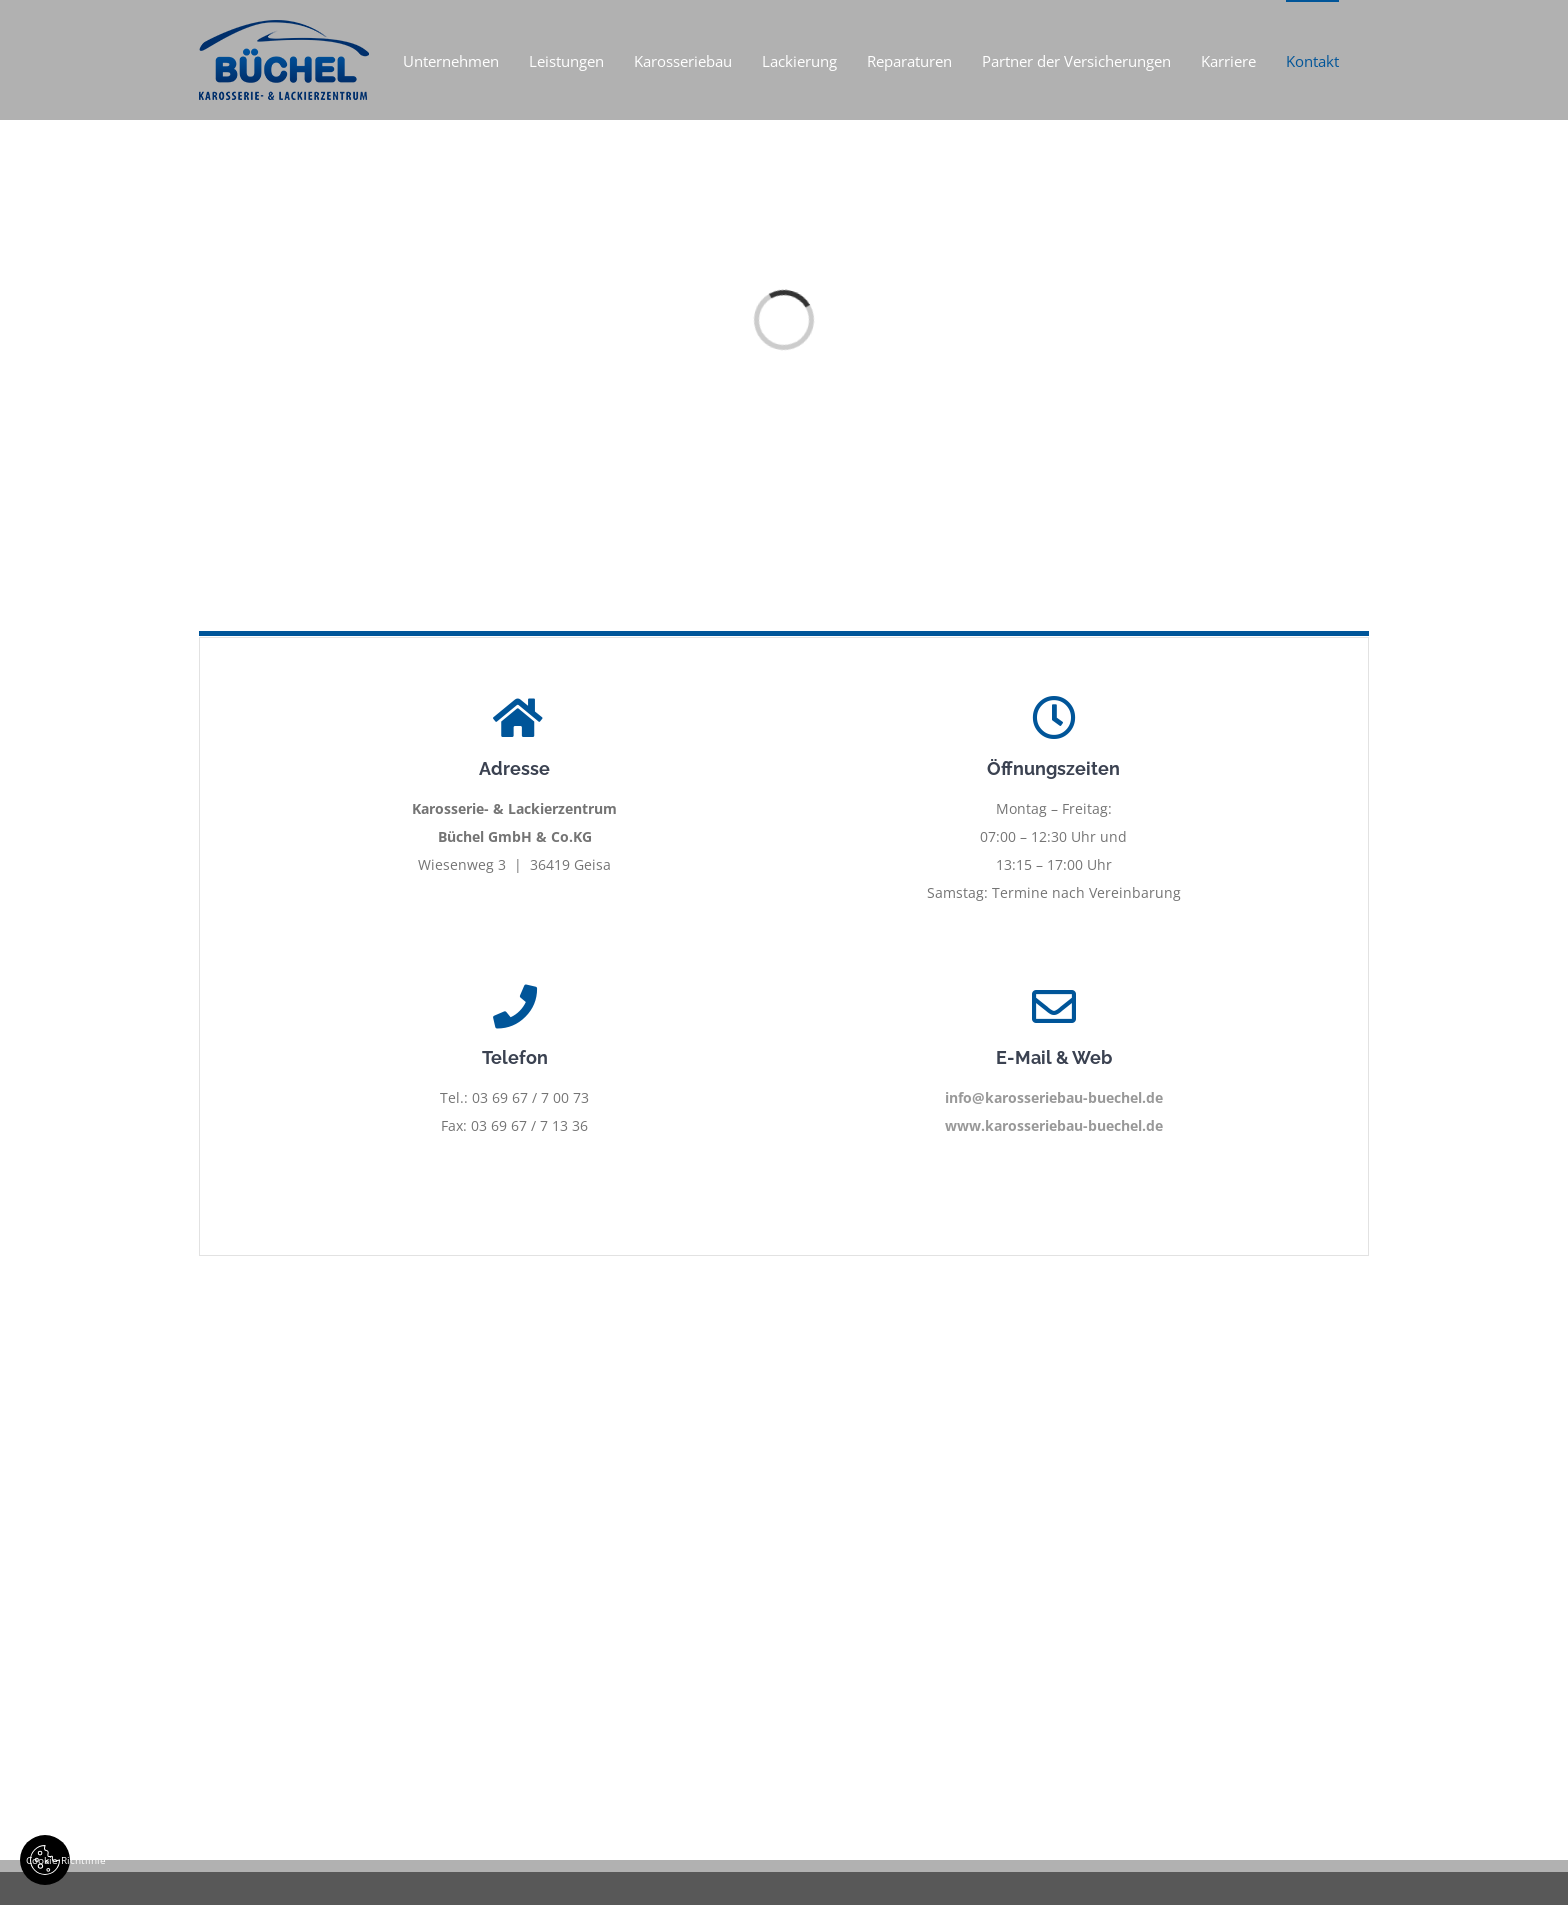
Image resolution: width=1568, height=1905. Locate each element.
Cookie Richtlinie (48, 1860)
